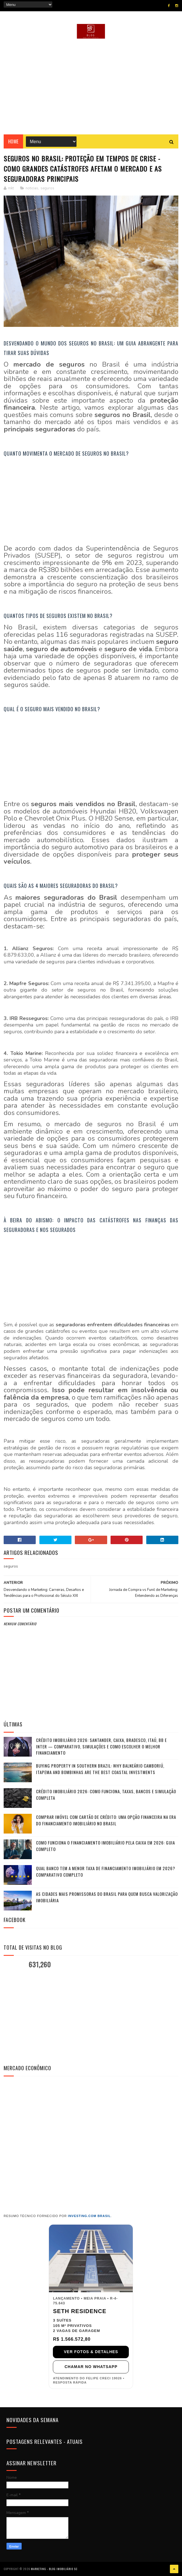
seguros (47, 188)
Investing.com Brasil (89, 2216)
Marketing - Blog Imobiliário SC (54, 2569)
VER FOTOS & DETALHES (91, 2351)
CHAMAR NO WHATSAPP (90, 2366)
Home (13, 141)
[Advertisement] (91, 86)
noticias (32, 188)
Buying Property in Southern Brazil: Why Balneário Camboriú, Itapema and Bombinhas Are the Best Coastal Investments (100, 1769)
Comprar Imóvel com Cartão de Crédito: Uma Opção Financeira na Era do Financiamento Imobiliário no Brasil (106, 1820)
